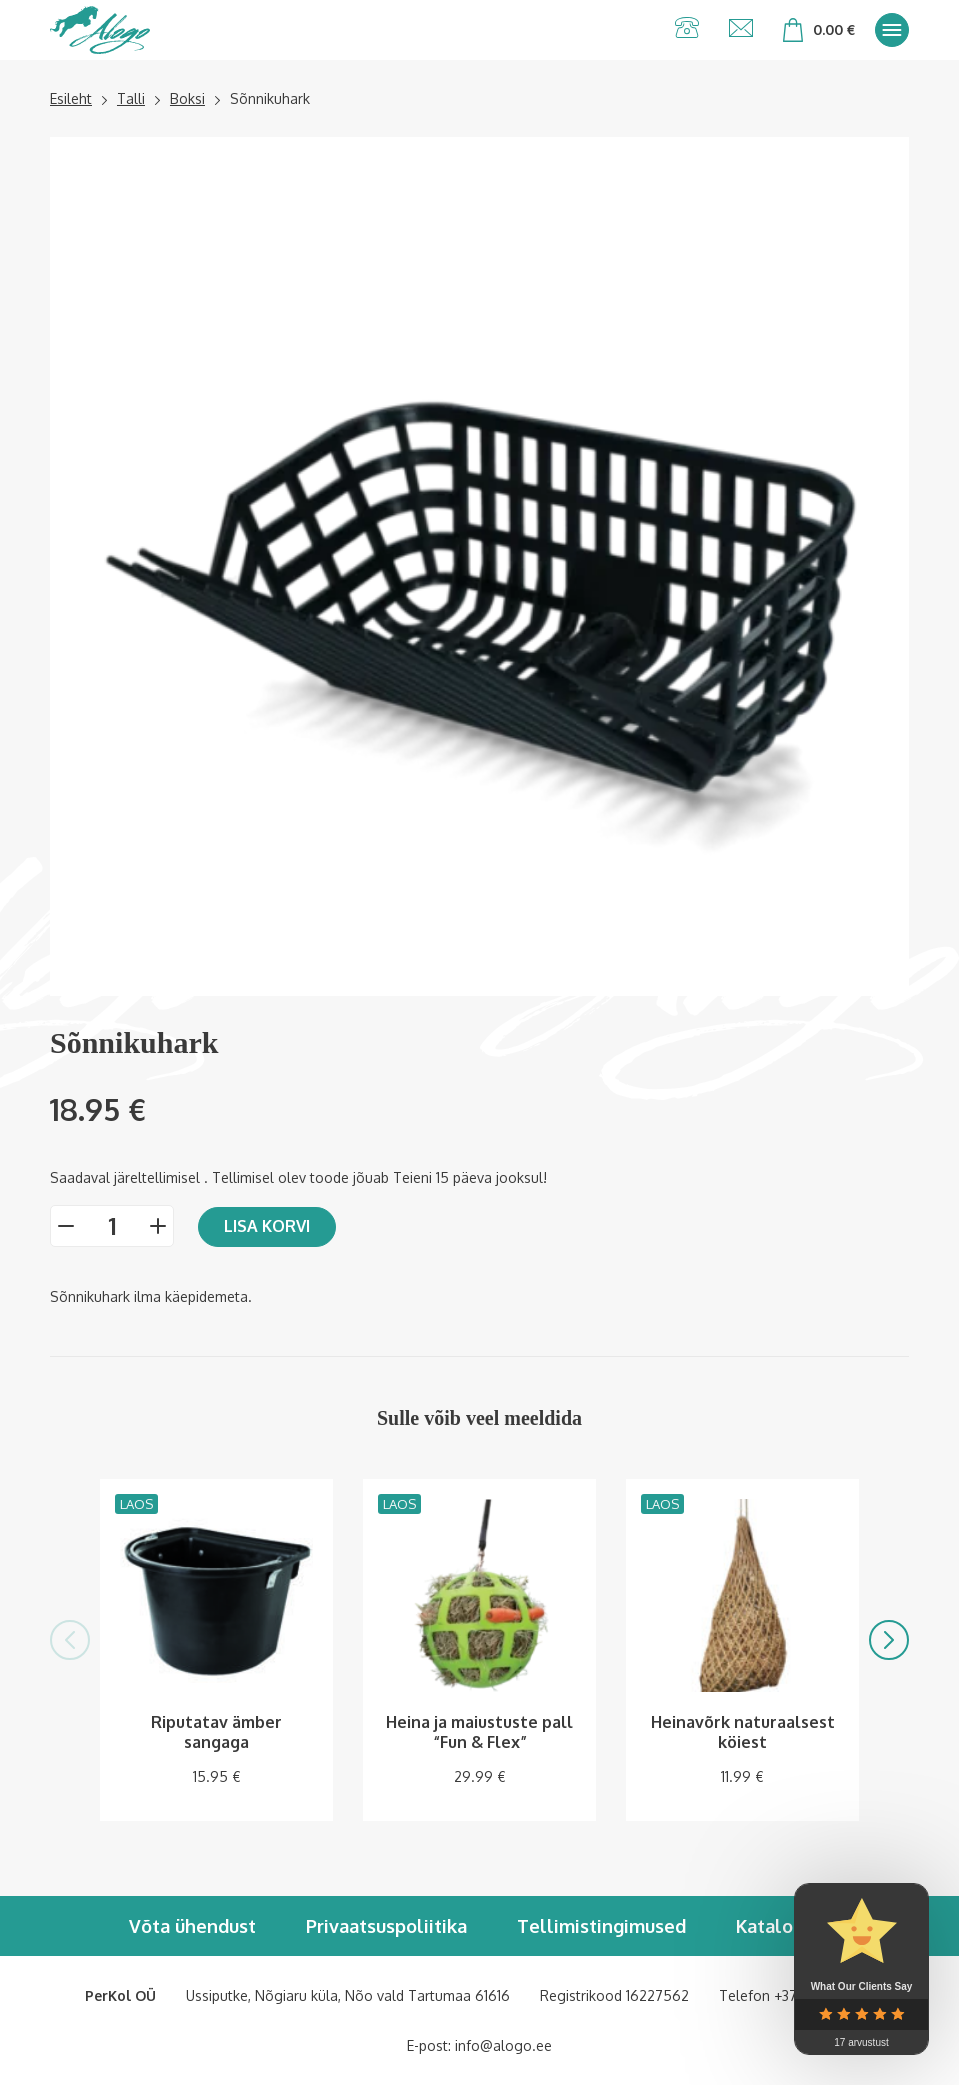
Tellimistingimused (601, 1926)
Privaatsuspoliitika (386, 1926)
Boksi (187, 98)
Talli (131, 98)
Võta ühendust (192, 1926)
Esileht (71, 98)
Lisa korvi (267, 1226)
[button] (70, 1640)
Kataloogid (783, 1926)
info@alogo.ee (503, 2045)
